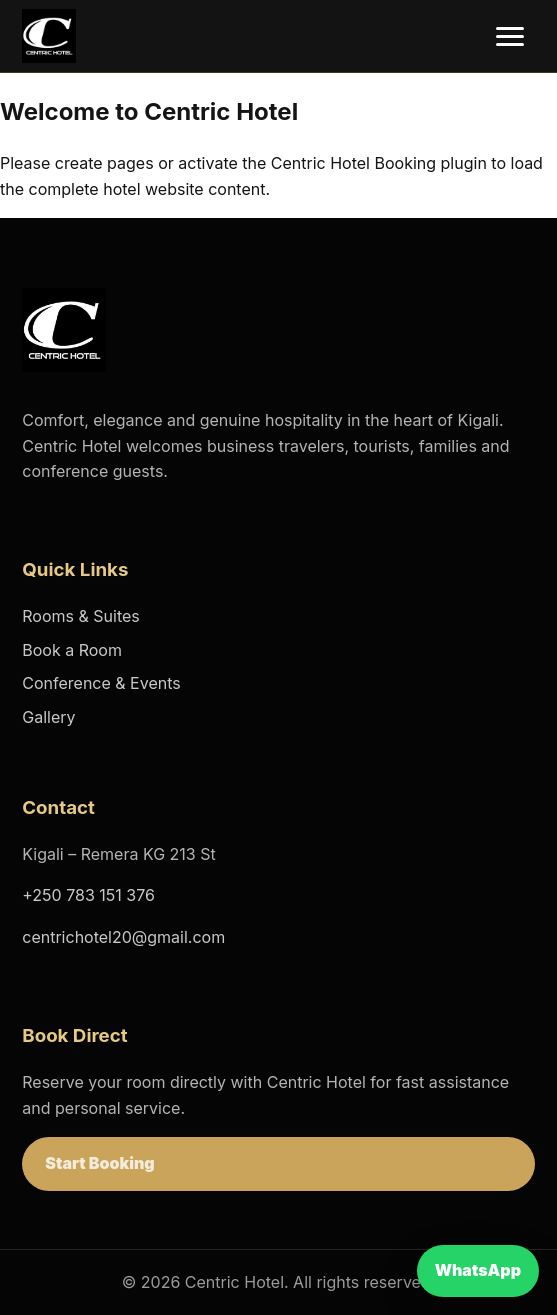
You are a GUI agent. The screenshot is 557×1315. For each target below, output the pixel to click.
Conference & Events (101, 683)
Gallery (48, 717)
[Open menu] (510, 36)
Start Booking (99, 1163)
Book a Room (72, 650)
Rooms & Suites (80, 616)
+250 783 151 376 (88, 895)
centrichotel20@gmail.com (123, 937)
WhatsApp (478, 1270)
